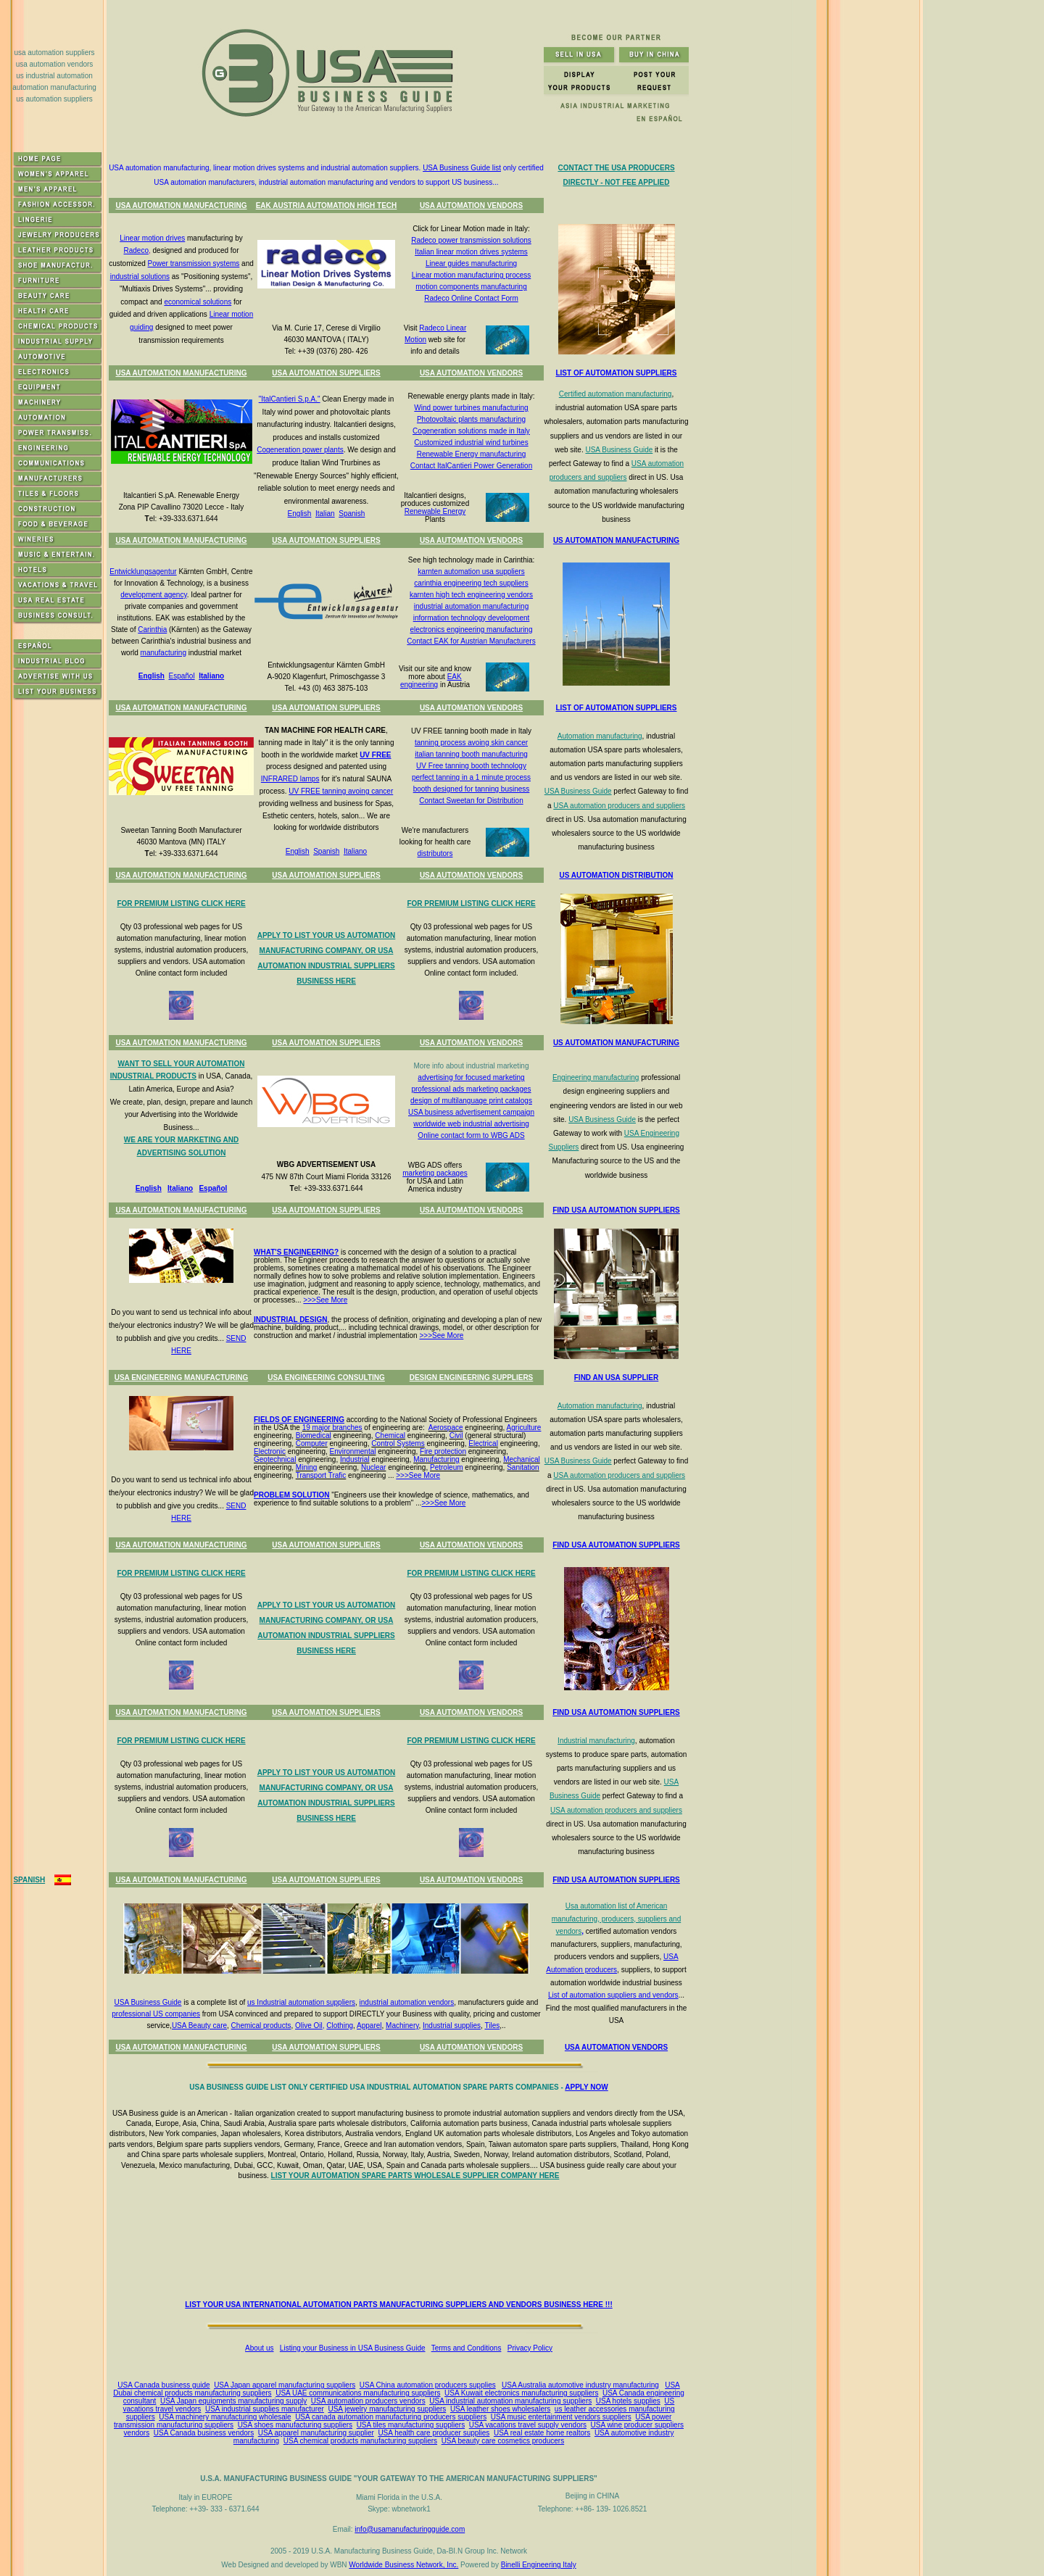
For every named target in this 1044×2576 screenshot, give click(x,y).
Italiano (211, 676)
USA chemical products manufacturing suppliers (360, 2441)
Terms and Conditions (466, 2348)
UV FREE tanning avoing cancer (341, 791)
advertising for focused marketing (471, 1077)
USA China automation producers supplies (428, 2385)
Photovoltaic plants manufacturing (471, 419)
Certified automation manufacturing (615, 394)
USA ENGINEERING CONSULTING (326, 1378)
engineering (419, 685)
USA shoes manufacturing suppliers (295, 2425)
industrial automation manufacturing (471, 606)
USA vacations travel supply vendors (528, 2425)
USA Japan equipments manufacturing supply (233, 2401)
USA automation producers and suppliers (619, 806)
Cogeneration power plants (300, 450)
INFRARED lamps (290, 779)
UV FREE (375, 755)
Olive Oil (309, 2025)
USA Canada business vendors (204, 2433)
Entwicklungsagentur (142, 572)
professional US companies (156, 2014)
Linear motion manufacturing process (471, 275)
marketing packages (435, 1173)
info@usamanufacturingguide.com (410, 2529)
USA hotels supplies (628, 2401)
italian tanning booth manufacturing (471, 754)
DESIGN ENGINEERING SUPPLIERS (472, 1378)
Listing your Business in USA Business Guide (353, 2348)
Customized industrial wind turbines (471, 442)
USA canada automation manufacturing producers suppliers (390, 2417)
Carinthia (152, 629)
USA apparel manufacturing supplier (316, 2433)
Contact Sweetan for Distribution (471, 801)
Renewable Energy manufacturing (471, 454)
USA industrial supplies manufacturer (264, 2409)
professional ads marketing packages (471, 1089)
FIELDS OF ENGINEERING (299, 1420)
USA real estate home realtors (542, 2433)
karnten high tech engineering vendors (471, 595)
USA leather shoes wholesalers (500, 2409)
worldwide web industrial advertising (471, 1124)
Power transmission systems (194, 263)
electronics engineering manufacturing (471, 629)
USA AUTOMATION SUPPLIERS (326, 373)
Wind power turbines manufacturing (471, 408)
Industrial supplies (452, 2025)
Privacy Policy (530, 2348)
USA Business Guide (618, 450)
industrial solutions (140, 277)
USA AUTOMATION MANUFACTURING (180, 205)
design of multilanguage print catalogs (471, 1101)
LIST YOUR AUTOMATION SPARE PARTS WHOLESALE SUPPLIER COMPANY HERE (415, 2176)
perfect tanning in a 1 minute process (471, 777)
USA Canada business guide (163, 2385)
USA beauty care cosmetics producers (503, 2441)
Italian (325, 514)
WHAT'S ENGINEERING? (296, 1252)
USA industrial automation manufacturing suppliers (510, 2401)
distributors (435, 853)
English (300, 514)
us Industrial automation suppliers (301, 2002)
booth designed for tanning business (471, 789)
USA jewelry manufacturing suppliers (387, 2409)
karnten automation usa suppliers (471, 572)
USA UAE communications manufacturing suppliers (358, 2393)
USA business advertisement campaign (471, 1112)
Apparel (369, 2025)
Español (181, 676)
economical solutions (197, 302)
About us (259, 2348)
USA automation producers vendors (368, 2401)
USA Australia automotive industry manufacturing (580, 2385)
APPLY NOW (586, 2087)
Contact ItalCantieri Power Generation (471, 466)
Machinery (402, 2025)
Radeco (135, 250)
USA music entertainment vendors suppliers (561, 2417)
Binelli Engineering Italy (538, 2565)
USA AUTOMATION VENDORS (471, 205)
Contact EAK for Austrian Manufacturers (471, 641)
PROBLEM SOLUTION (291, 1495)
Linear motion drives (152, 238)
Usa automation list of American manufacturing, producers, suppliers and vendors (616, 1918)
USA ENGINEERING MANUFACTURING (182, 1378)
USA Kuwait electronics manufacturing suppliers (521, 2393)
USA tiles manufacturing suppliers (411, 2425)
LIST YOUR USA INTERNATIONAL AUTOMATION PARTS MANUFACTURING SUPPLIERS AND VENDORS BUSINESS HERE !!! (398, 2305)
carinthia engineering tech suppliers (471, 583)
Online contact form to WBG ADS (471, 1135)
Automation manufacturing (600, 736)
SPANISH (29, 1880)
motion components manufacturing (470, 287)
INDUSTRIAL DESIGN (291, 1320)
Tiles (492, 2025)
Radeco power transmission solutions (471, 240)
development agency (153, 595)
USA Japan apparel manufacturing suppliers (284, 2385)
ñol (221, 1188)
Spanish (352, 514)
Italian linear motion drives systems (471, 252)
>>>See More (325, 1300)
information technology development (471, 618)
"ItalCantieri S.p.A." (289, 399)
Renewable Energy (435, 511)
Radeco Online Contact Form (471, 298)
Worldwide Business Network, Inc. (403, 2565)
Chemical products (261, 2025)
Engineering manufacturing (595, 1077)
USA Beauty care (199, 2025)
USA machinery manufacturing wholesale (225, 2417)
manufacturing (163, 653)
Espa (207, 1188)
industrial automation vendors (407, 2002)
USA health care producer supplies (433, 2433)
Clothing (339, 2025)
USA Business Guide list (462, 168)
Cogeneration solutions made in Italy (471, 431)
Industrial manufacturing (596, 1741)
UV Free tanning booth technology (471, 766)
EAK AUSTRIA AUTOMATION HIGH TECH (326, 205)
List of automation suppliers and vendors (613, 1995)
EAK (454, 677)
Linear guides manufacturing (471, 263)
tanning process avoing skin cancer (471, 743)
